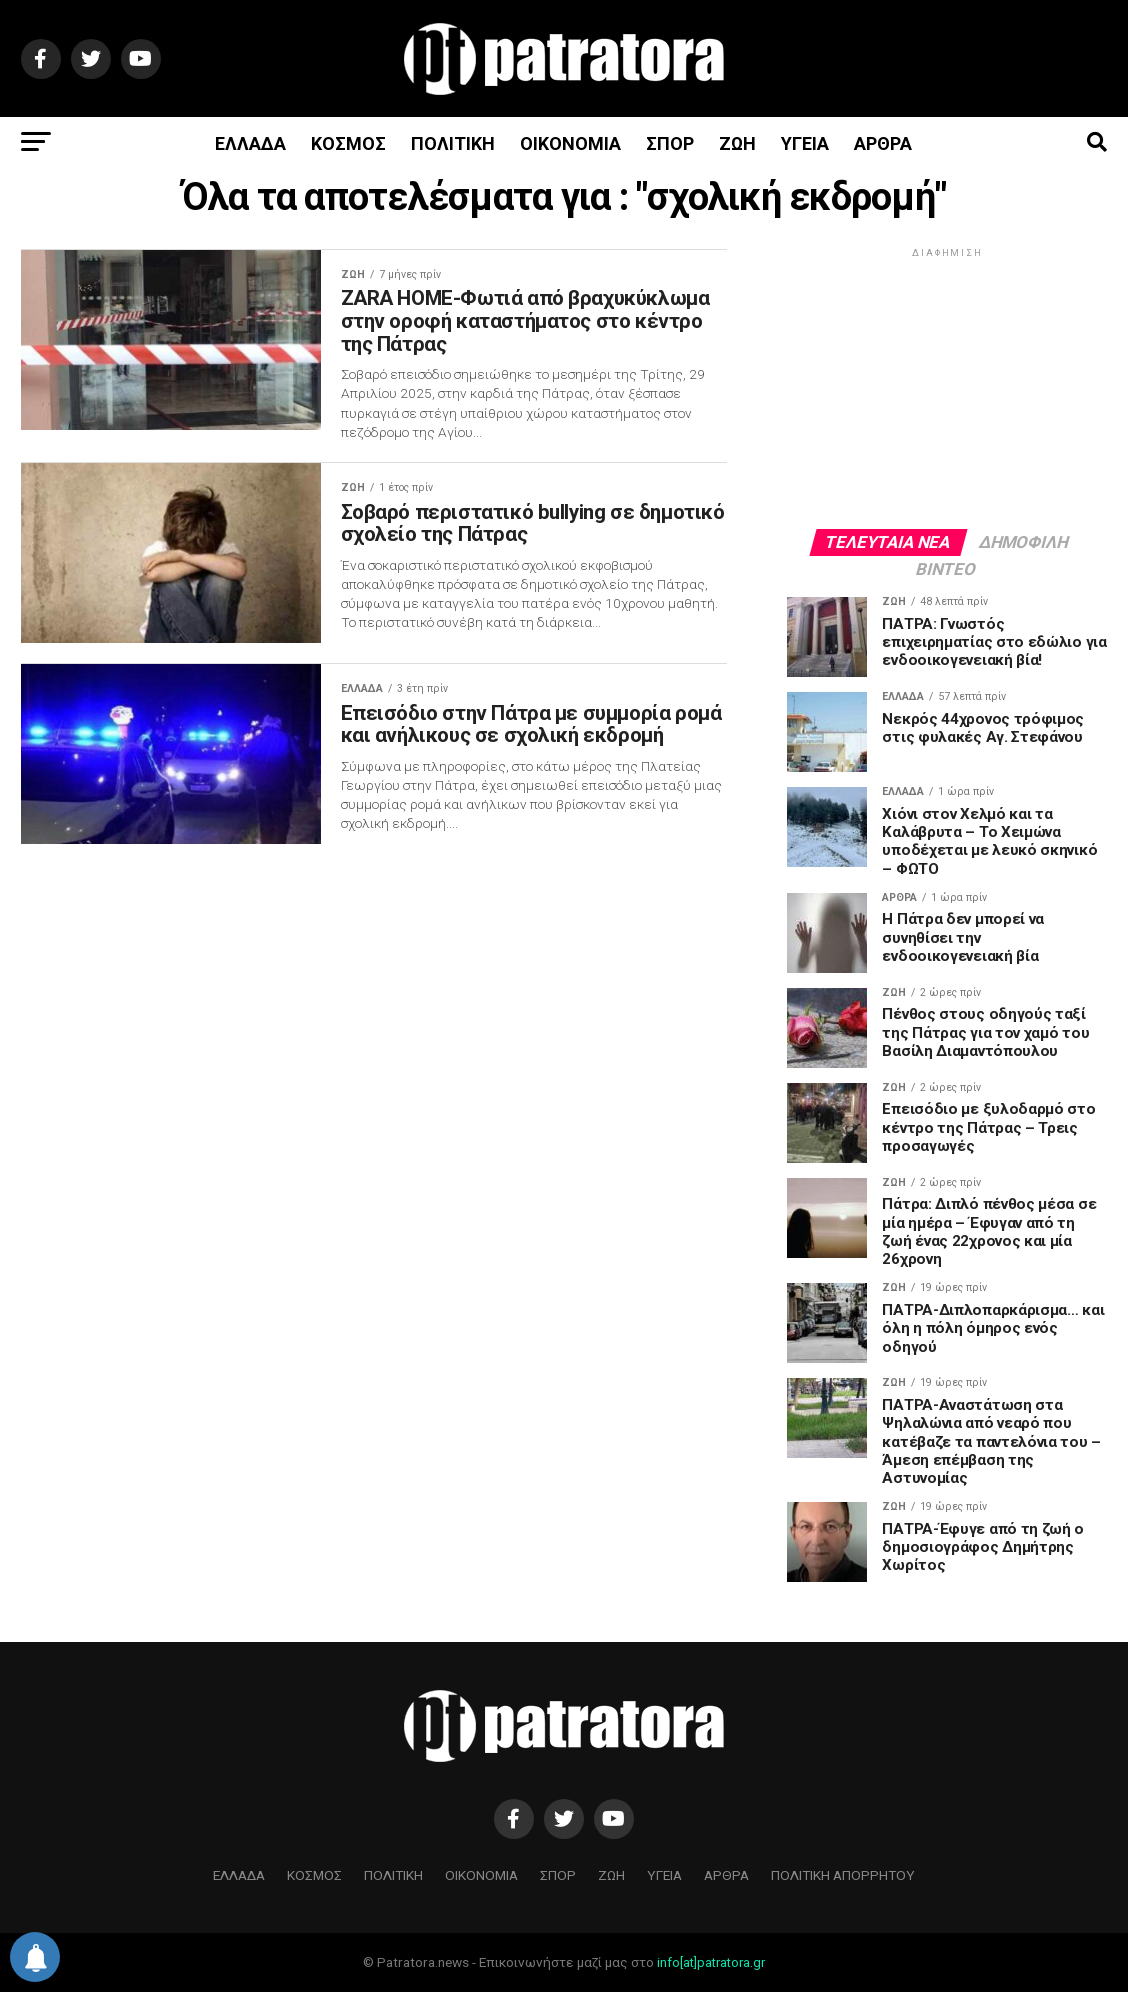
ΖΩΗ (737, 143)
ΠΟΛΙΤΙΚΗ (453, 143)
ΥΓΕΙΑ (805, 143)
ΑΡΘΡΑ (883, 143)
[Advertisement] (947, 387)
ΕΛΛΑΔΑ (250, 143)
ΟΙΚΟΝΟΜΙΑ (570, 143)
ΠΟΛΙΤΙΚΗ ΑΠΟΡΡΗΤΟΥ (843, 1875)
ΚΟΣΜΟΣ (348, 143)
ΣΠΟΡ (670, 143)
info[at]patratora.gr (711, 1962)
